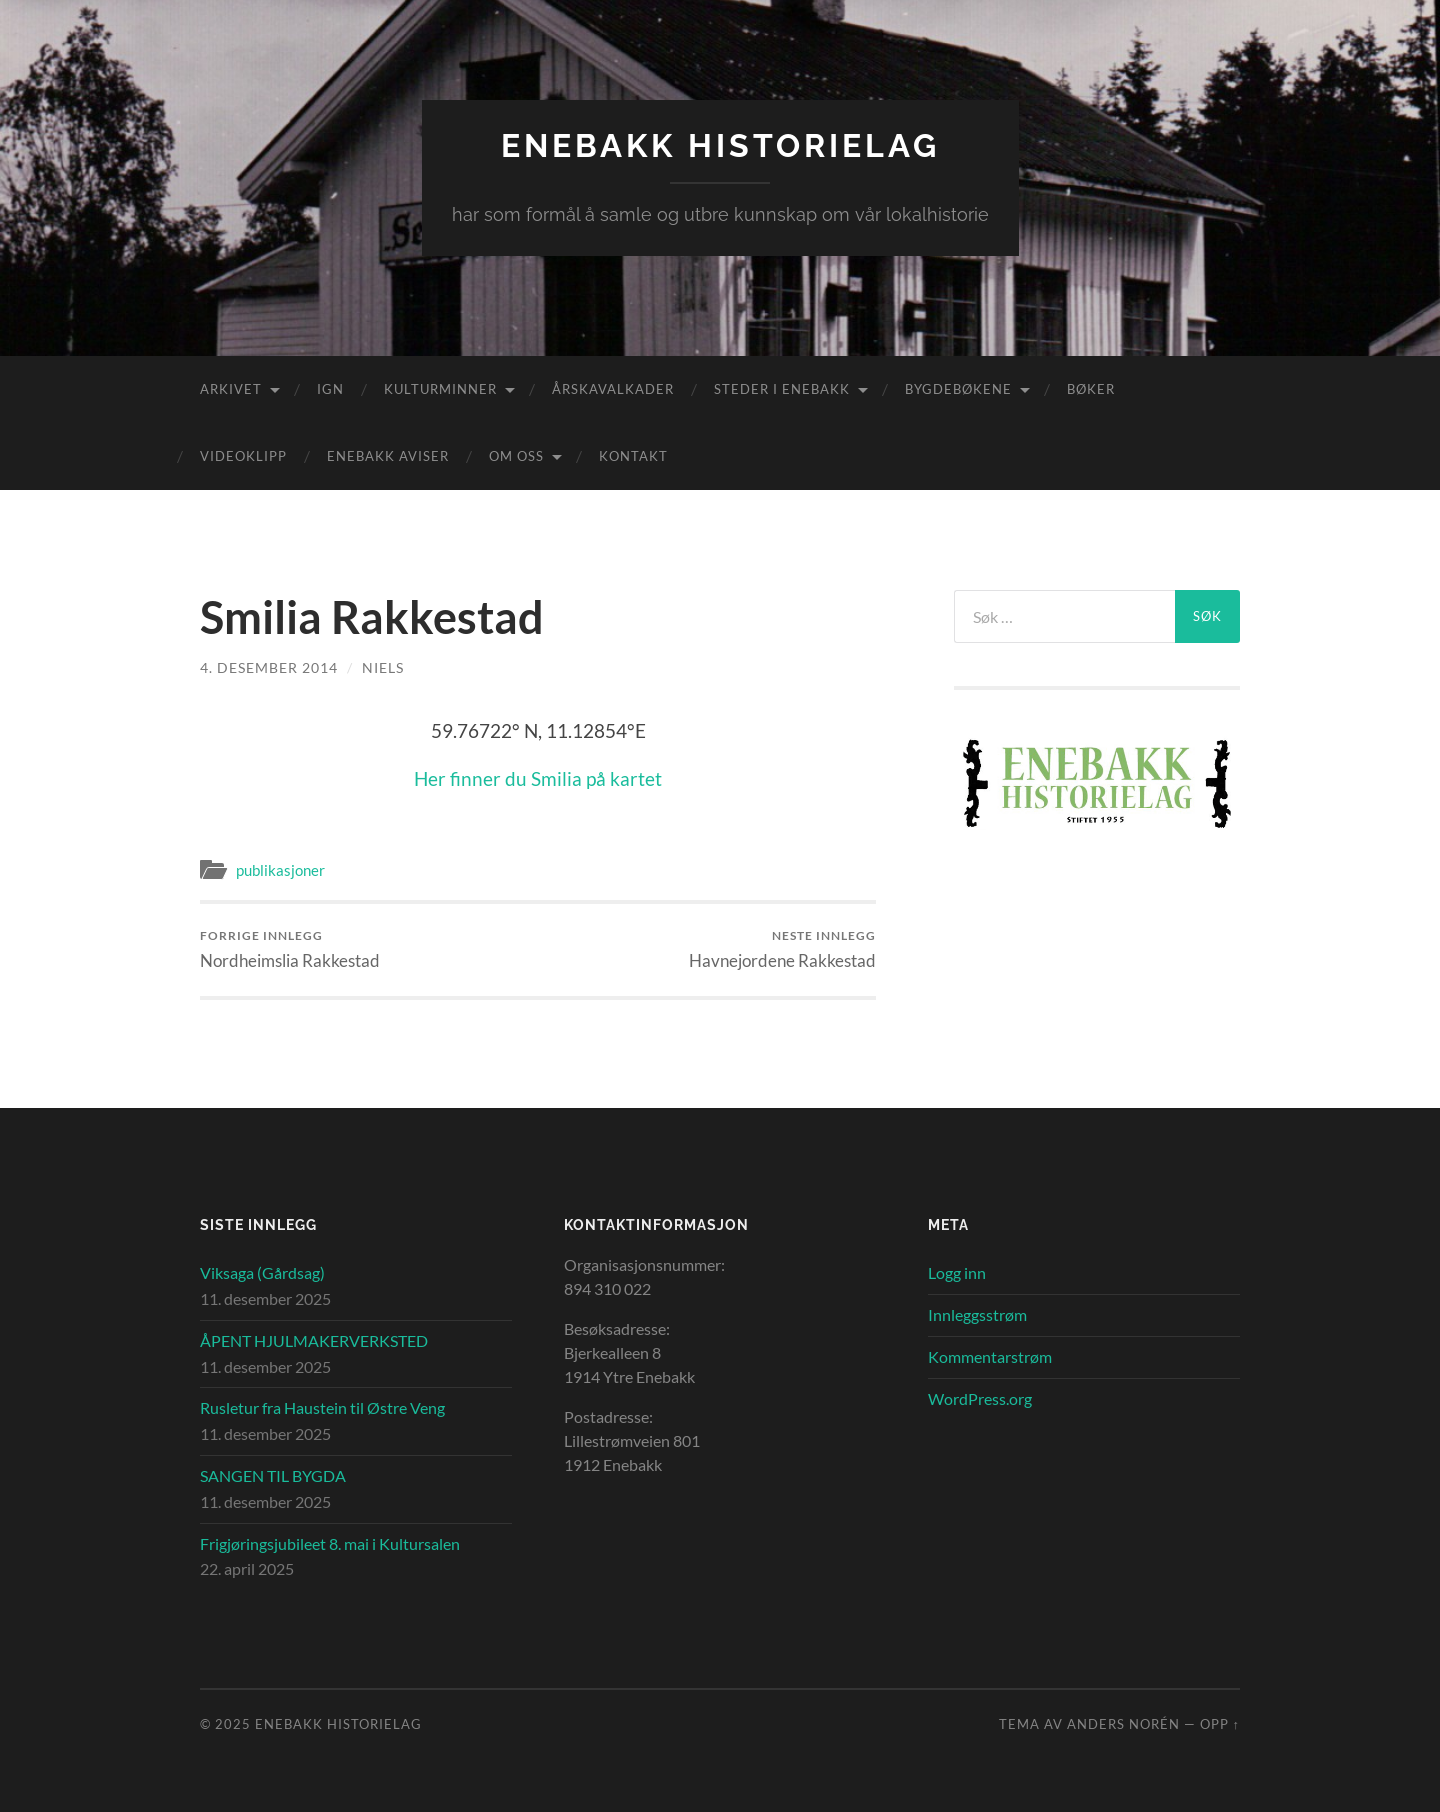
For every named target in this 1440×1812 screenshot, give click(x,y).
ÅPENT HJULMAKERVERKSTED (314, 1340)
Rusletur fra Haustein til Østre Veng (322, 1407)
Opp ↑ (1220, 1724)
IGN (330, 389)
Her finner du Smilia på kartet (538, 778)
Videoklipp (243, 456)
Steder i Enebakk (782, 389)
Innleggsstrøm (977, 1314)
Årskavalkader (613, 389)
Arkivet (231, 389)
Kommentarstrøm (990, 1356)
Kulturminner (440, 389)
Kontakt (633, 456)
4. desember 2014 (269, 667)
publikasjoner (280, 870)
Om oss (516, 456)
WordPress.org (980, 1398)
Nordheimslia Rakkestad (290, 949)
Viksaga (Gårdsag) (262, 1272)
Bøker (1091, 389)
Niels (383, 667)
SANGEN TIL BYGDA (273, 1475)
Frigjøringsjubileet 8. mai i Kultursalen (330, 1543)
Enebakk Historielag (720, 145)
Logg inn (957, 1272)
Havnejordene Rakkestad (782, 949)
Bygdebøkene (958, 389)
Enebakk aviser (388, 456)
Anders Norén (1123, 1724)
